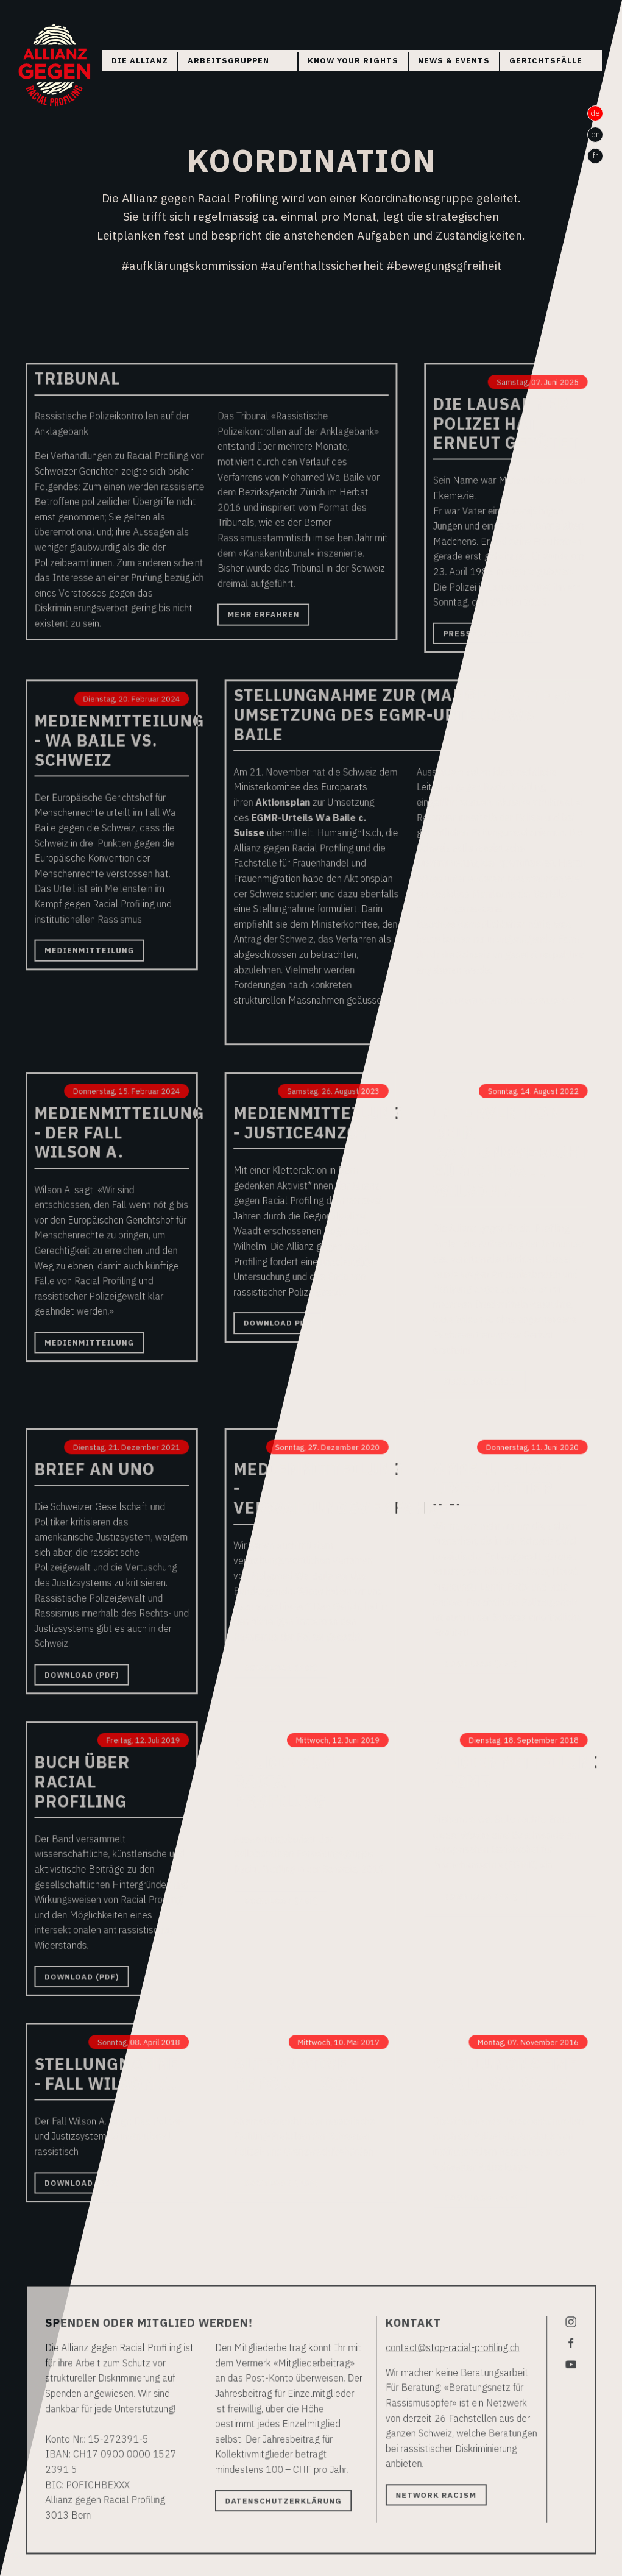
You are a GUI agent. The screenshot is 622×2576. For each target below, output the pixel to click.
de (595, 113)
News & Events (454, 60)
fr (595, 156)
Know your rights (353, 60)
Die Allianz (139, 60)
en (595, 134)
